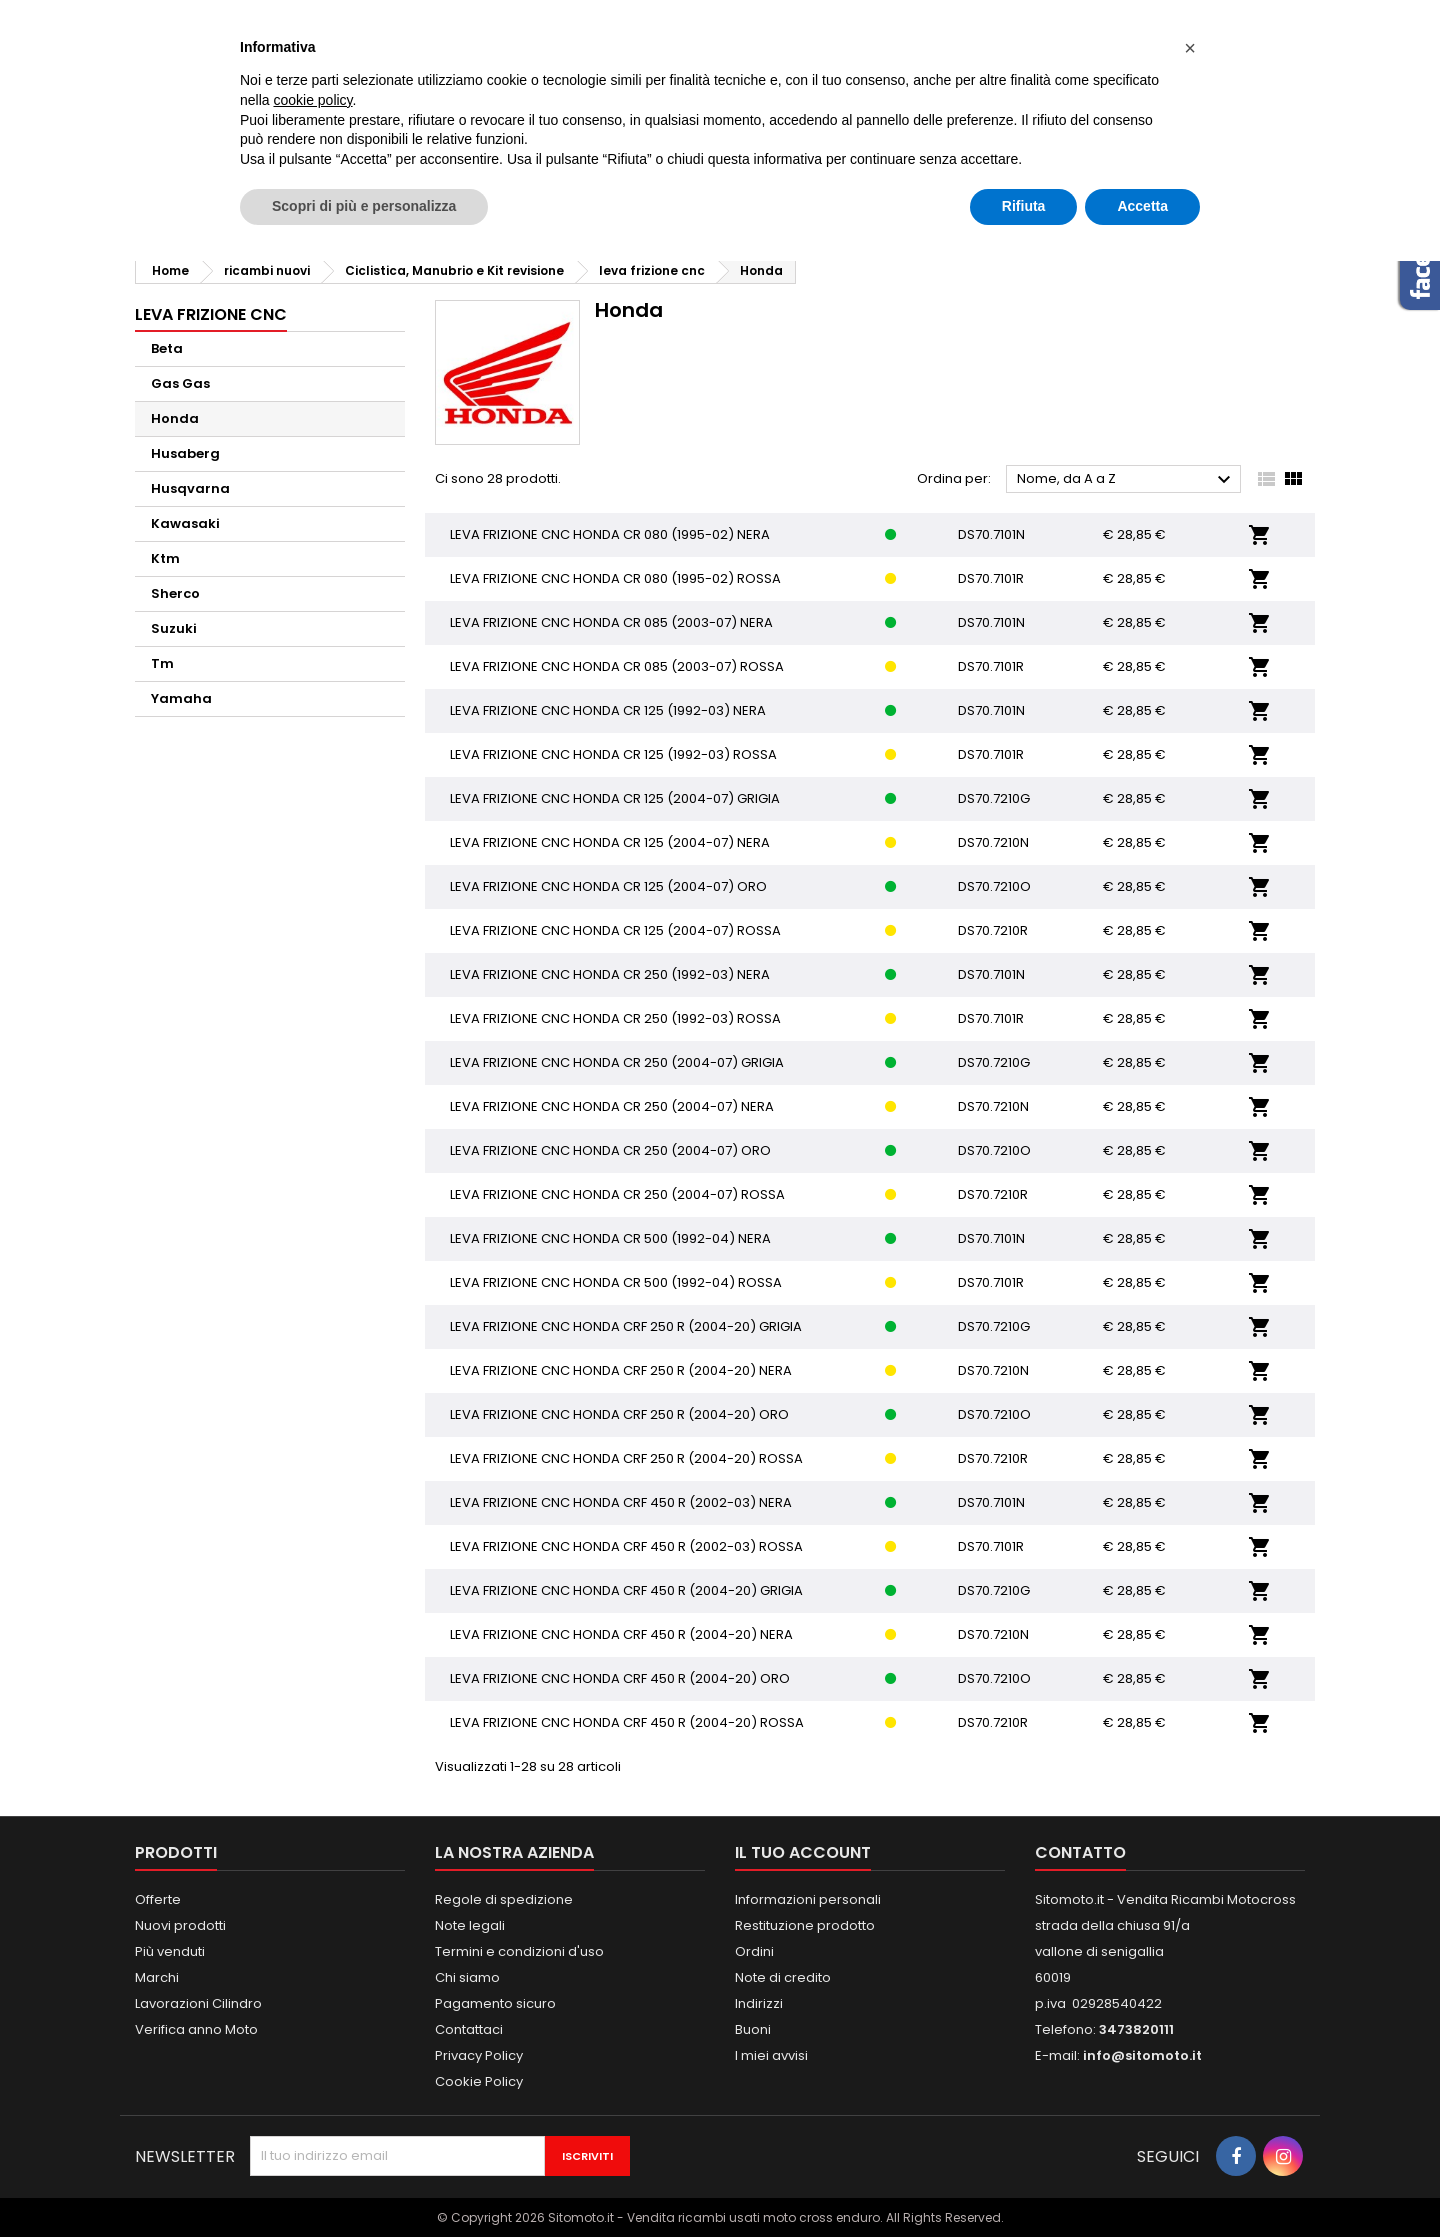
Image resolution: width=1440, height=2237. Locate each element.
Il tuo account (803, 1852)
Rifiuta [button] (1024, 206)
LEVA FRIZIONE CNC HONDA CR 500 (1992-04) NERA (610, 1238)
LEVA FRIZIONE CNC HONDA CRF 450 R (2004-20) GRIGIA (626, 1590)
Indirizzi (759, 2003)
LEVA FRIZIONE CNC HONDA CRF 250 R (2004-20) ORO (619, 1414)
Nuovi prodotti (180, 1925)
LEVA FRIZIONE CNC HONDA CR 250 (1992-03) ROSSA (615, 1018)
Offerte (158, 1899)
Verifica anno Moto (196, 2029)
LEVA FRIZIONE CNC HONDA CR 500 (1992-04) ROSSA (616, 1282)
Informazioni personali (808, 1899)
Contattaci (469, 2029)
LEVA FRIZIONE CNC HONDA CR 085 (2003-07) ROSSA (617, 666)
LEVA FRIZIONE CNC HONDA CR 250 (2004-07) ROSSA (617, 1194)
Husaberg (185, 453)
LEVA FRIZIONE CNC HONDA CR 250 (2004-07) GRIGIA (617, 1062)
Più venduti (170, 1951)
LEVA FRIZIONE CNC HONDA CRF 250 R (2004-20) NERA (621, 1370)
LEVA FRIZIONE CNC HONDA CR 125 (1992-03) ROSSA (613, 754)
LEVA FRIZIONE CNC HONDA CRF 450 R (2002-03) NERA (621, 1502)
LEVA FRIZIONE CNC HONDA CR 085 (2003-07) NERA (611, 622)
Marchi (157, 1977)
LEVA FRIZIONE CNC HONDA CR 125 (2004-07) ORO (608, 886)
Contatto (1080, 1852)
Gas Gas (180, 383)
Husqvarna (190, 488)
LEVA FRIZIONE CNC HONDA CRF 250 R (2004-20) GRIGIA (626, 1326)
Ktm (165, 558)
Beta (167, 348)
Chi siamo (467, 1977)
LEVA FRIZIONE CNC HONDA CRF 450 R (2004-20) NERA (621, 1634)
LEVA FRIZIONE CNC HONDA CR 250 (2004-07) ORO (610, 1150)
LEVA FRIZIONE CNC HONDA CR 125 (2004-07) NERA (610, 842)
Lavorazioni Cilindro (198, 2003)
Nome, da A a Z (1126, 480)
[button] (1190, 48)
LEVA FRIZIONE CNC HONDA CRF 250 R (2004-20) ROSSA (626, 1458)
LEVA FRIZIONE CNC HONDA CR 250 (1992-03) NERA (610, 974)
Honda (175, 418)
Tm (162, 663)
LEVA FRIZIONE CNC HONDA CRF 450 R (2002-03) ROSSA (626, 1546)
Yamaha (181, 698)
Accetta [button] (1142, 206)
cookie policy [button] (312, 100)
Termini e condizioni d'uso (519, 1951)
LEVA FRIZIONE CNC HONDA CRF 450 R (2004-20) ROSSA (627, 1722)
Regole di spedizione (504, 1899)
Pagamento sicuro (495, 2003)
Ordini (754, 1951)
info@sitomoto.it (1142, 2055)
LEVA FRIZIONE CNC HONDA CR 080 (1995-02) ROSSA (615, 578)
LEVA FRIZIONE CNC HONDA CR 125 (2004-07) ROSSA (615, 930)
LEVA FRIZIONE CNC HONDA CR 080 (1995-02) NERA (610, 534)
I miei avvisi (771, 2055)
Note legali (470, 1925)
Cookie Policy (479, 2081)
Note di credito (783, 1977)
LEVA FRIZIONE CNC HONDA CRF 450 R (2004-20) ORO (620, 1678)
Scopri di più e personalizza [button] (364, 206)
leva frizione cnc (211, 314)
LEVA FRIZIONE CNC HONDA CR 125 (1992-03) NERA (608, 710)
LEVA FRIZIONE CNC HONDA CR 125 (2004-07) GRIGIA (615, 798)
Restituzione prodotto (805, 1925)
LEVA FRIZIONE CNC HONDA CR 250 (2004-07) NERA (612, 1106)
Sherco (175, 593)
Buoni (753, 2029)
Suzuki (174, 628)
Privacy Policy (479, 2055)
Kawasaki (185, 523)
